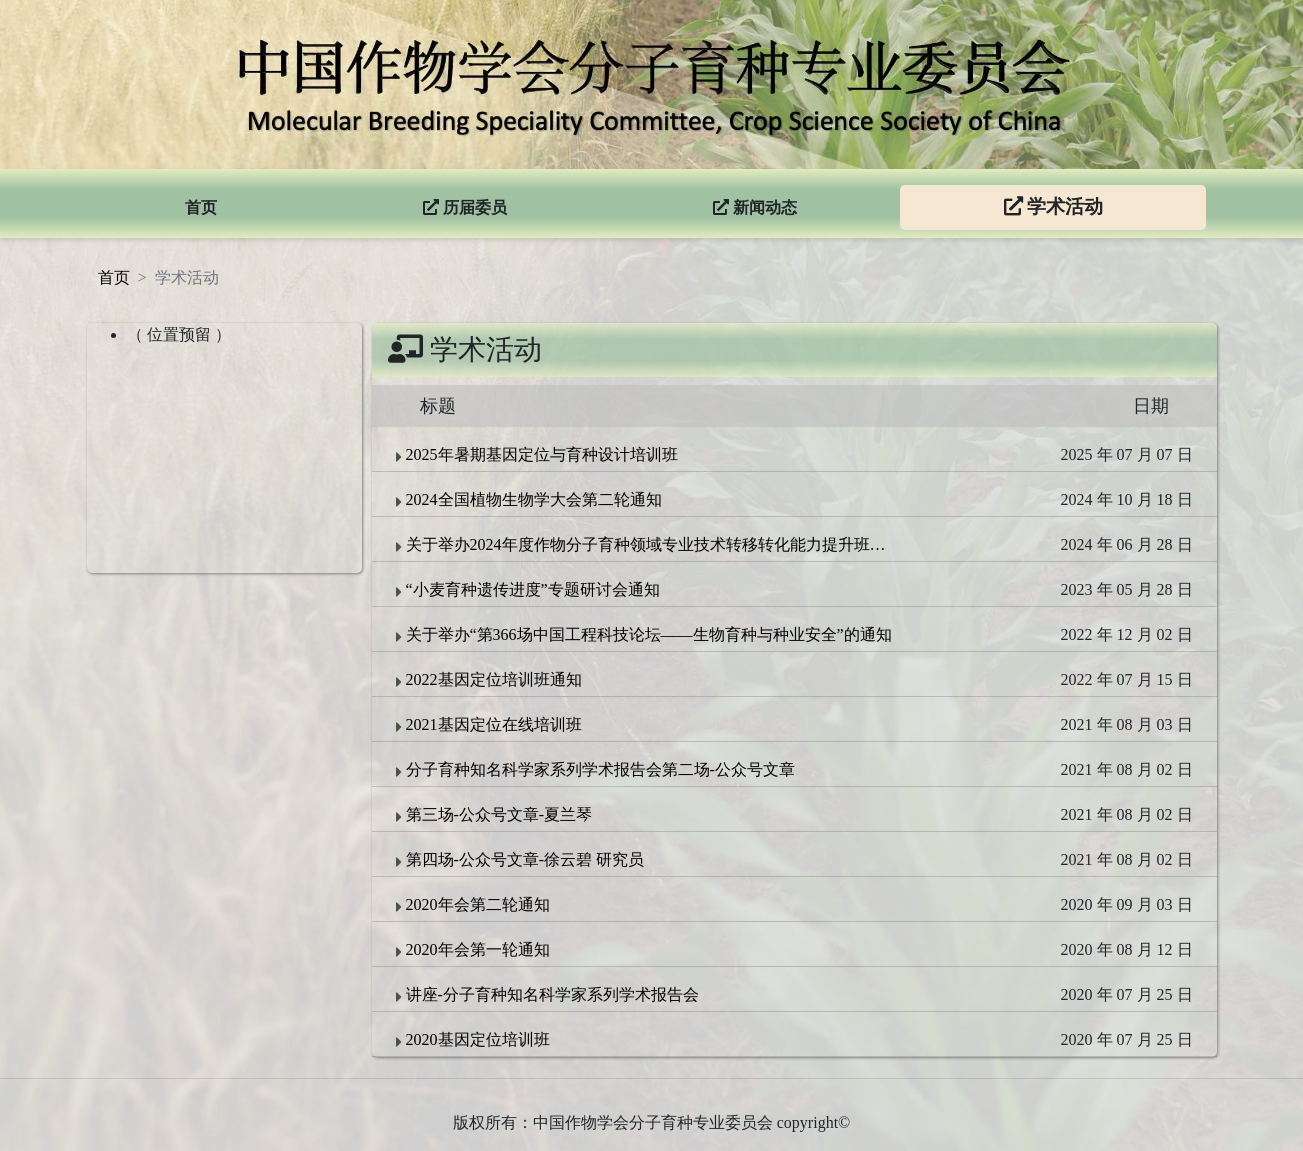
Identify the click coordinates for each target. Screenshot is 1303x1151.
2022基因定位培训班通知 (489, 680)
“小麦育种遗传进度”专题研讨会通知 (528, 590)
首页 (114, 277)
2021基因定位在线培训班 (489, 725)
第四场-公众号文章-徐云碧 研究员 (520, 860)
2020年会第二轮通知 (473, 905)
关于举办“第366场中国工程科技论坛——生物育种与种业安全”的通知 (644, 635)
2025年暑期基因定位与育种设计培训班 (537, 455)
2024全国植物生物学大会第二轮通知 (529, 500)
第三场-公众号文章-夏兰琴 (494, 815)
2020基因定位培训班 (473, 1040)
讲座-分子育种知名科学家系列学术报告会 (547, 995)
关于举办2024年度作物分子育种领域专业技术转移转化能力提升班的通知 (646, 545)
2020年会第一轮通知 (473, 950)
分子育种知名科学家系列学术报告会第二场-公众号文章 (595, 770)
